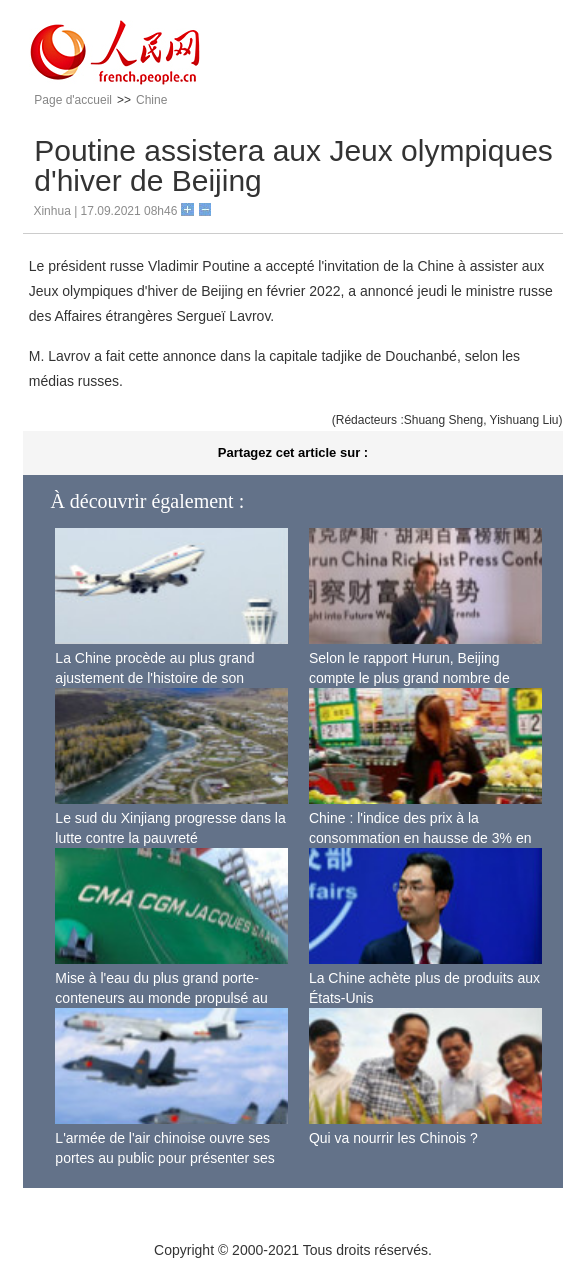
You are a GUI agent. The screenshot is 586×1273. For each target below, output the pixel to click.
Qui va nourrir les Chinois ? (393, 1138)
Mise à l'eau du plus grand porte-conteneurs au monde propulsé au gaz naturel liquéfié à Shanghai (161, 997)
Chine (151, 100)
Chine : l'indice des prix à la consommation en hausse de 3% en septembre (420, 837)
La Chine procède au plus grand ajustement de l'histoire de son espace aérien (154, 677)
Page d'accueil (73, 100)
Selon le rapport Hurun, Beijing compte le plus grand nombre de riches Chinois (409, 677)
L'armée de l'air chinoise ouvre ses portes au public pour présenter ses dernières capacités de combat (164, 1157)
